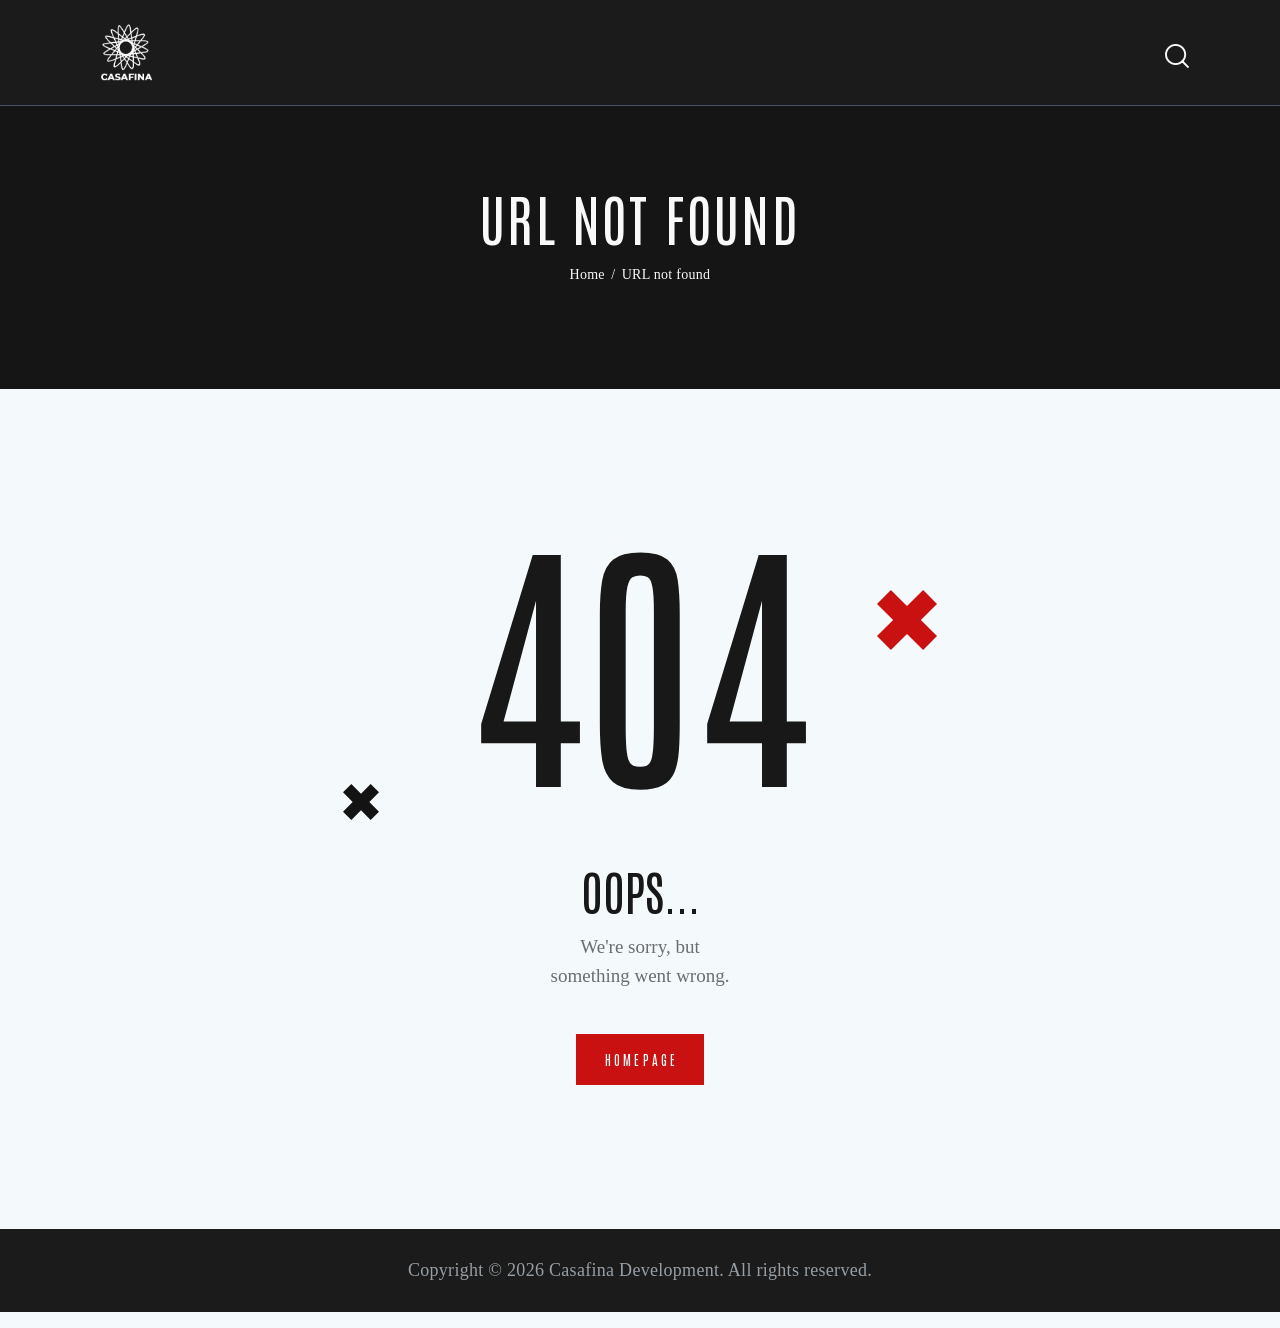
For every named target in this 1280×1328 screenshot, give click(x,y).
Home (587, 279)
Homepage (642, 1069)
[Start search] (1177, 59)
